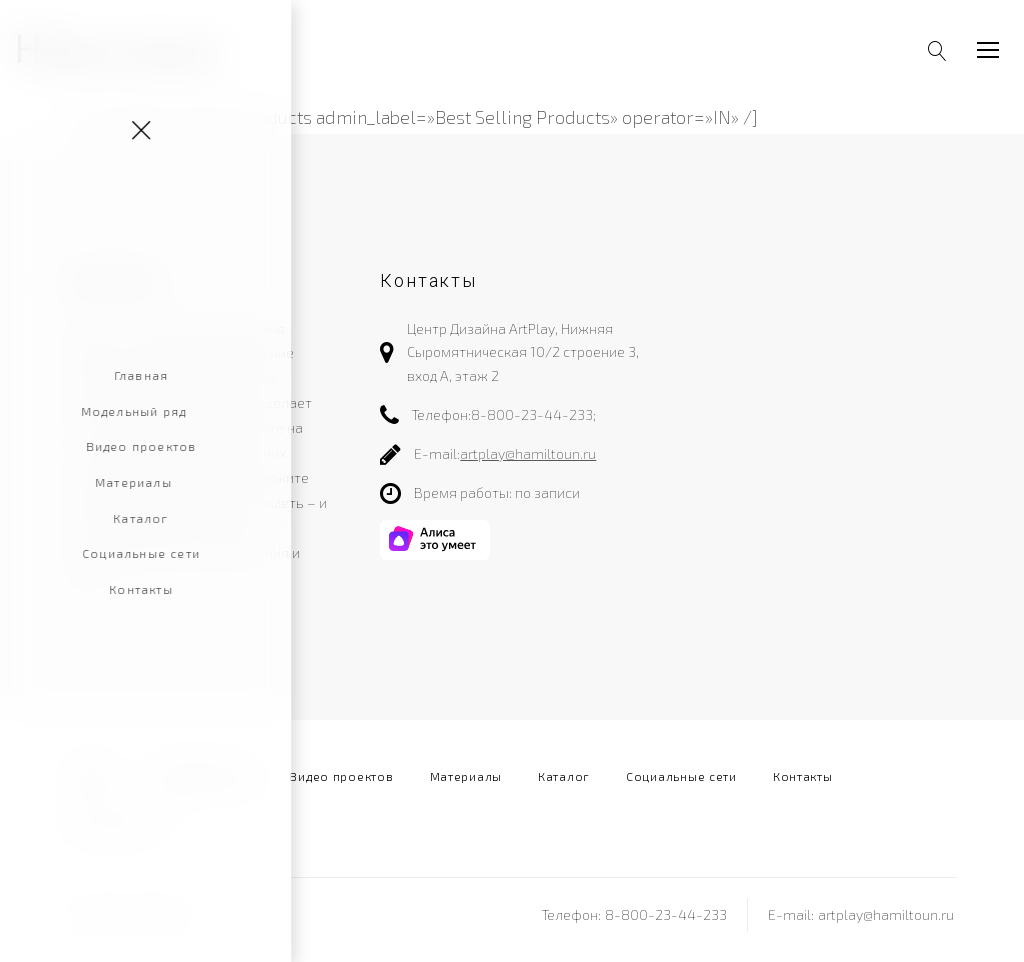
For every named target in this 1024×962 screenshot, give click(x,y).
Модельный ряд (203, 776)
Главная (92, 776)
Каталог (564, 776)
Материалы (466, 776)
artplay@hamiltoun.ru (528, 453)
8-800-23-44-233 (532, 414)
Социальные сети (681, 776)
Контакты (803, 776)
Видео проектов (341, 776)
